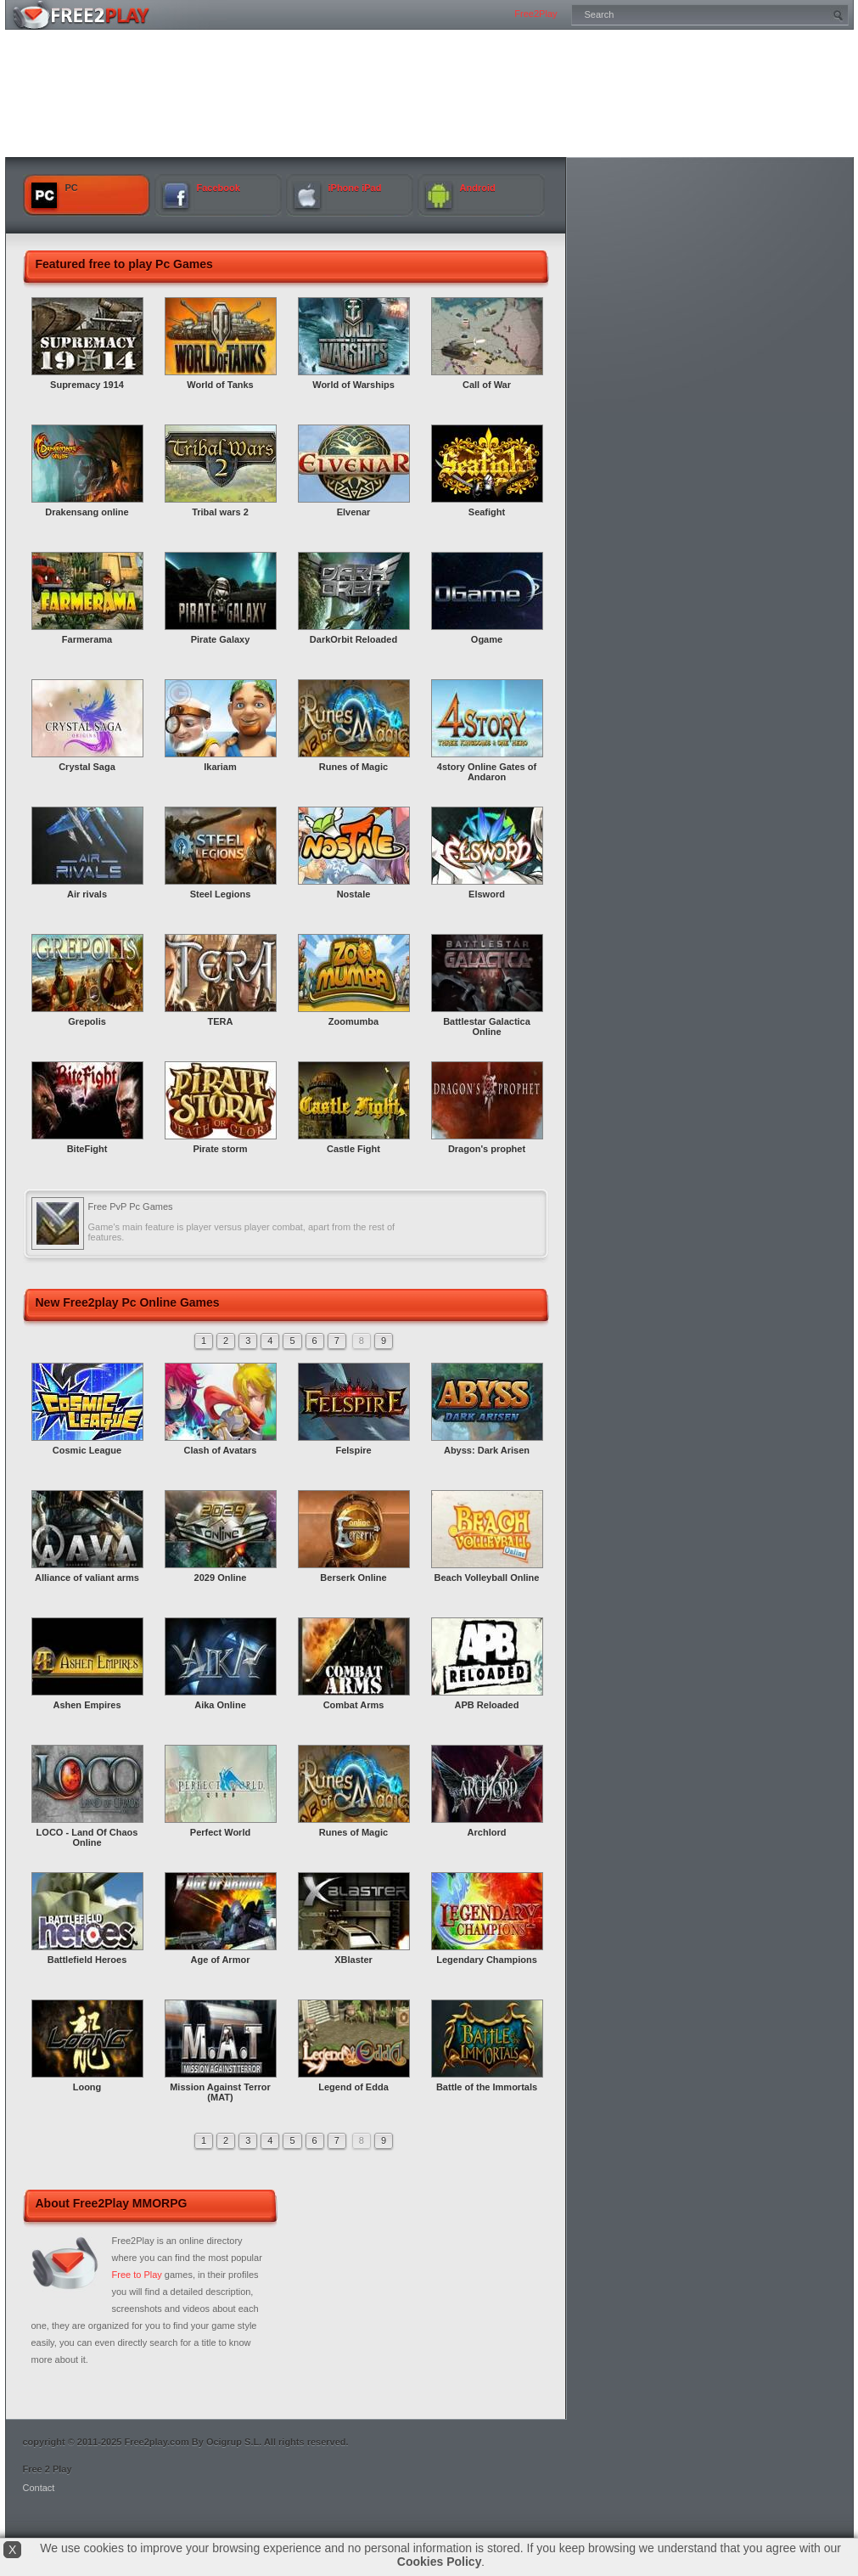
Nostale (354, 894)
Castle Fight (353, 1149)
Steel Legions (220, 894)
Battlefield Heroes (87, 1959)
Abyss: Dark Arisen (487, 1450)
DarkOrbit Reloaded (353, 639)
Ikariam (220, 767)
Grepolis (87, 1021)
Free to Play (137, 2274)
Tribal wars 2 (220, 512)
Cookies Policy (439, 2561)
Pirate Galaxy (220, 639)
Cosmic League (87, 1450)
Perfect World (220, 1832)
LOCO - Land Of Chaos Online (87, 1837)
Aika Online (220, 1705)
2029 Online (220, 1577)
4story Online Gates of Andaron (486, 772)
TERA (220, 1021)
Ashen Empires (87, 1705)
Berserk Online (353, 1577)
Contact (39, 2488)
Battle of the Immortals (486, 2087)
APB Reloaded (487, 1705)
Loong (87, 2087)
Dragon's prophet (486, 1149)
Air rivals (87, 894)
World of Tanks (220, 385)
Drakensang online (86, 512)
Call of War (487, 385)
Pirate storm (220, 1149)
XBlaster (353, 1959)
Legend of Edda (353, 2087)
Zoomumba (353, 1021)
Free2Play (535, 13)
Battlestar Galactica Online (486, 1026)
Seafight (486, 512)
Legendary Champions (486, 1959)
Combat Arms (353, 1705)
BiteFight (87, 1149)
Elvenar (354, 512)
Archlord (487, 1832)
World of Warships (353, 385)
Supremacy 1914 (87, 385)
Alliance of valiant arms (87, 1577)
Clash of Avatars (220, 1450)
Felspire (353, 1450)
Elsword (486, 894)
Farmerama (87, 639)
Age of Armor (220, 1959)
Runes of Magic (353, 767)
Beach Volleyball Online (487, 1577)
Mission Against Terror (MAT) (220, 2092)
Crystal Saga (87, 767)
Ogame (486, 639)
